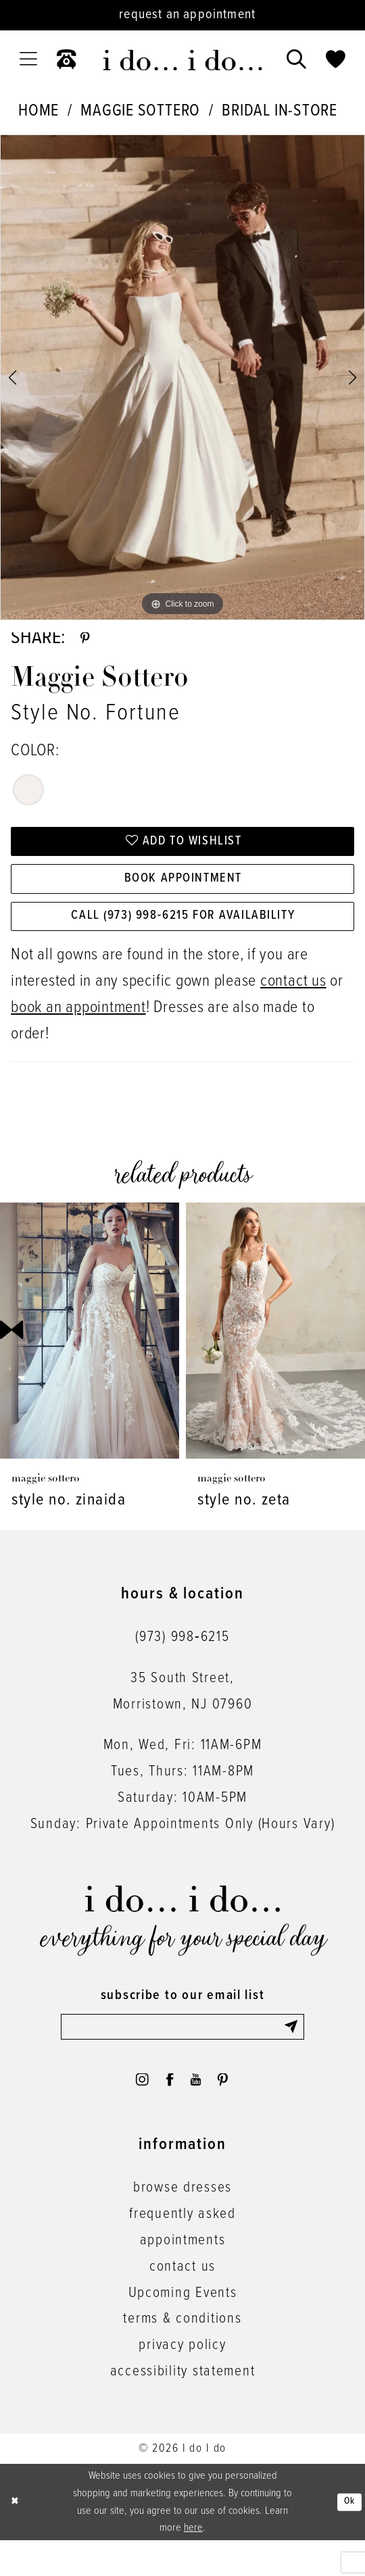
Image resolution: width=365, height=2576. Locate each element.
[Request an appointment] (182, 15)
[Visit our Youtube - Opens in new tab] (199, 2112)
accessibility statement (183, 2407)
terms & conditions (182, 2354)
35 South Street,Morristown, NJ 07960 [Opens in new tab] (183, 1715)
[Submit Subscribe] (291, 2053)
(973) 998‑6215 (182, 1661)
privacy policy (182, 2380)
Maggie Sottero (140, 111)
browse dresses (182, 2223)
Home (38, 111)
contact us (293, 1006)
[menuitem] (28, 59)
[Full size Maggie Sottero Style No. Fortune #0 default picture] (182, 377)
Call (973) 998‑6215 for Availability (182, 937)
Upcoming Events (182, 2328)
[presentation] (89, 1355)
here (193, 2563)
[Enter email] (182, 2053)
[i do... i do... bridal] (182, 59)
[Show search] (296, 59)
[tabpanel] (182, 377)
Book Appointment (183, 893)
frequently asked (182, 2249)
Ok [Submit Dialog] (347, 2537)
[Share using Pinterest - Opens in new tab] (87, 642)
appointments (183, 2276)
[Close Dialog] (15, 2538)
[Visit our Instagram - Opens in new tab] (133, 2112)
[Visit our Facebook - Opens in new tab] (166, 2112)
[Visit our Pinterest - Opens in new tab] (232, 2112)
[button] (28, 59)
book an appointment (78, 1032)
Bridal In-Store (279, 111)
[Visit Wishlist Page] (336, 59)
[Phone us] (66, 59)
